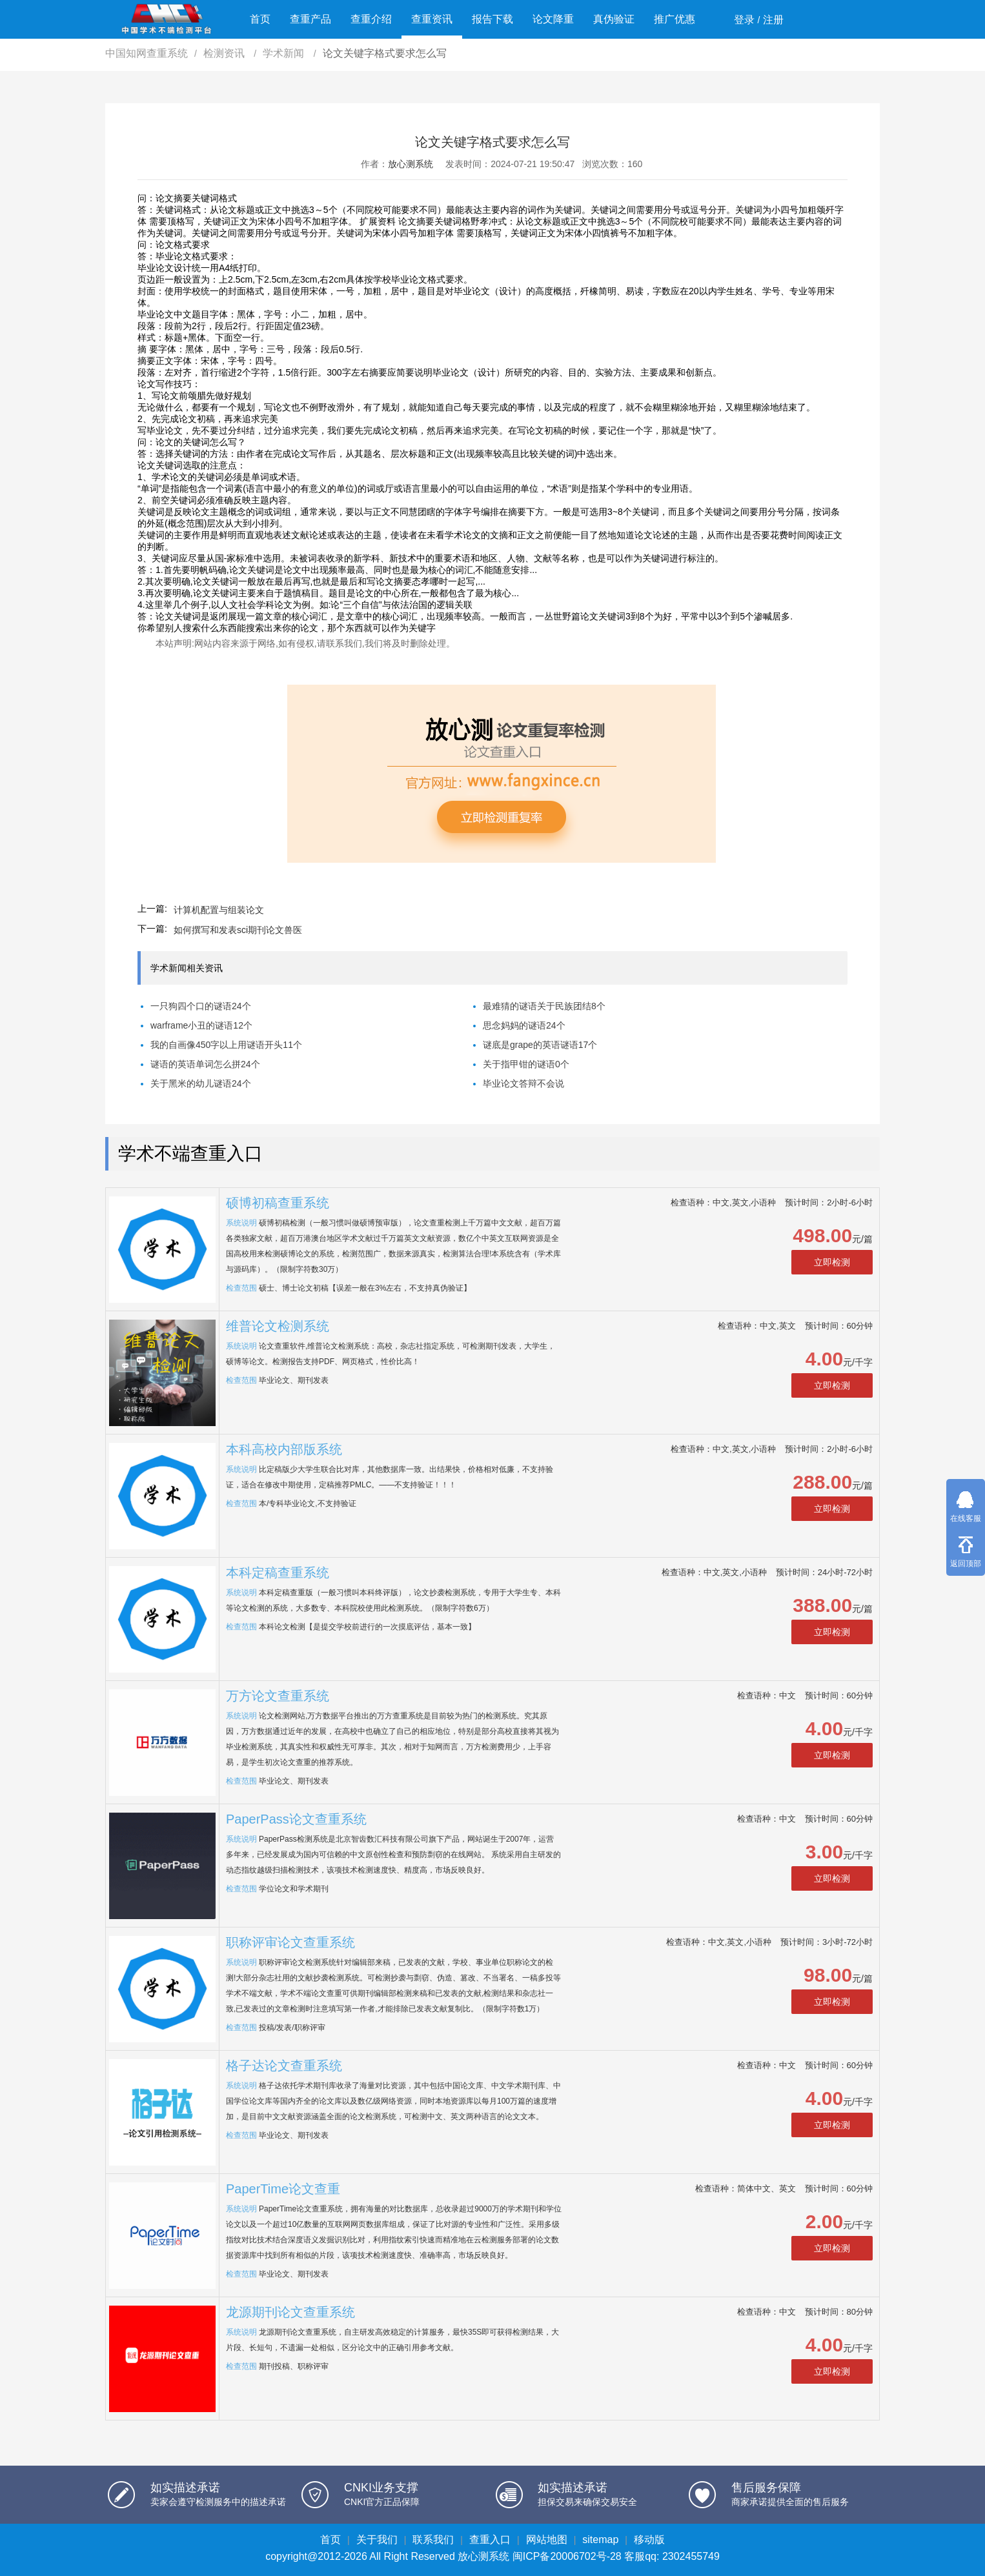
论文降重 (553, 19)
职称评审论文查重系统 (290, 1942)
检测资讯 (225, 53)
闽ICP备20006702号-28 (567, 2556)
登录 (744, 19)
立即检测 (832, 1262)
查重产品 (310, 19)
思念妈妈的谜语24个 (524, 1025)
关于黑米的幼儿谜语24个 (200, 1083)
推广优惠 (674, 19)
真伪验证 (614, 19)
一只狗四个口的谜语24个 (200, 1006)
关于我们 (377, 2539)
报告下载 (492, 19)
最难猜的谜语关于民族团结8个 (544, 1006)
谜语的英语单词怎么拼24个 (205, 1064)
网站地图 (546, 2539)
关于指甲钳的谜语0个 (526, 1064)
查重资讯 (431, 19)
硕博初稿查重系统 (277, 1203)
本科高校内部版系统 (284, 1449)
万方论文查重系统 (277, 1696)
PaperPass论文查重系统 (296, 1819)
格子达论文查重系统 (284, 2065)
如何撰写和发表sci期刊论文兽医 (238, 930)
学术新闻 (285, 53)
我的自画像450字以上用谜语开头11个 (226, 1045)
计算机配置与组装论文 (219, 910)
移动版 (649, 2539)
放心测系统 (410, 164)
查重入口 (490, 2539)
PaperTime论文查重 (283, 2189)
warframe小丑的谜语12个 (201, 1025)
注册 (773, 19)
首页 (260, 19)
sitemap (600, 2539)
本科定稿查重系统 (277, 1572)
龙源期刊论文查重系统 (290, 2312)
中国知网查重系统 (146, 53)
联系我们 (433, 2539)
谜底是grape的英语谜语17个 (540, 1045)
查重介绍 (371, 19)
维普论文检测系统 (277, 1326)
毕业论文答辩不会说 (523, 1083)
